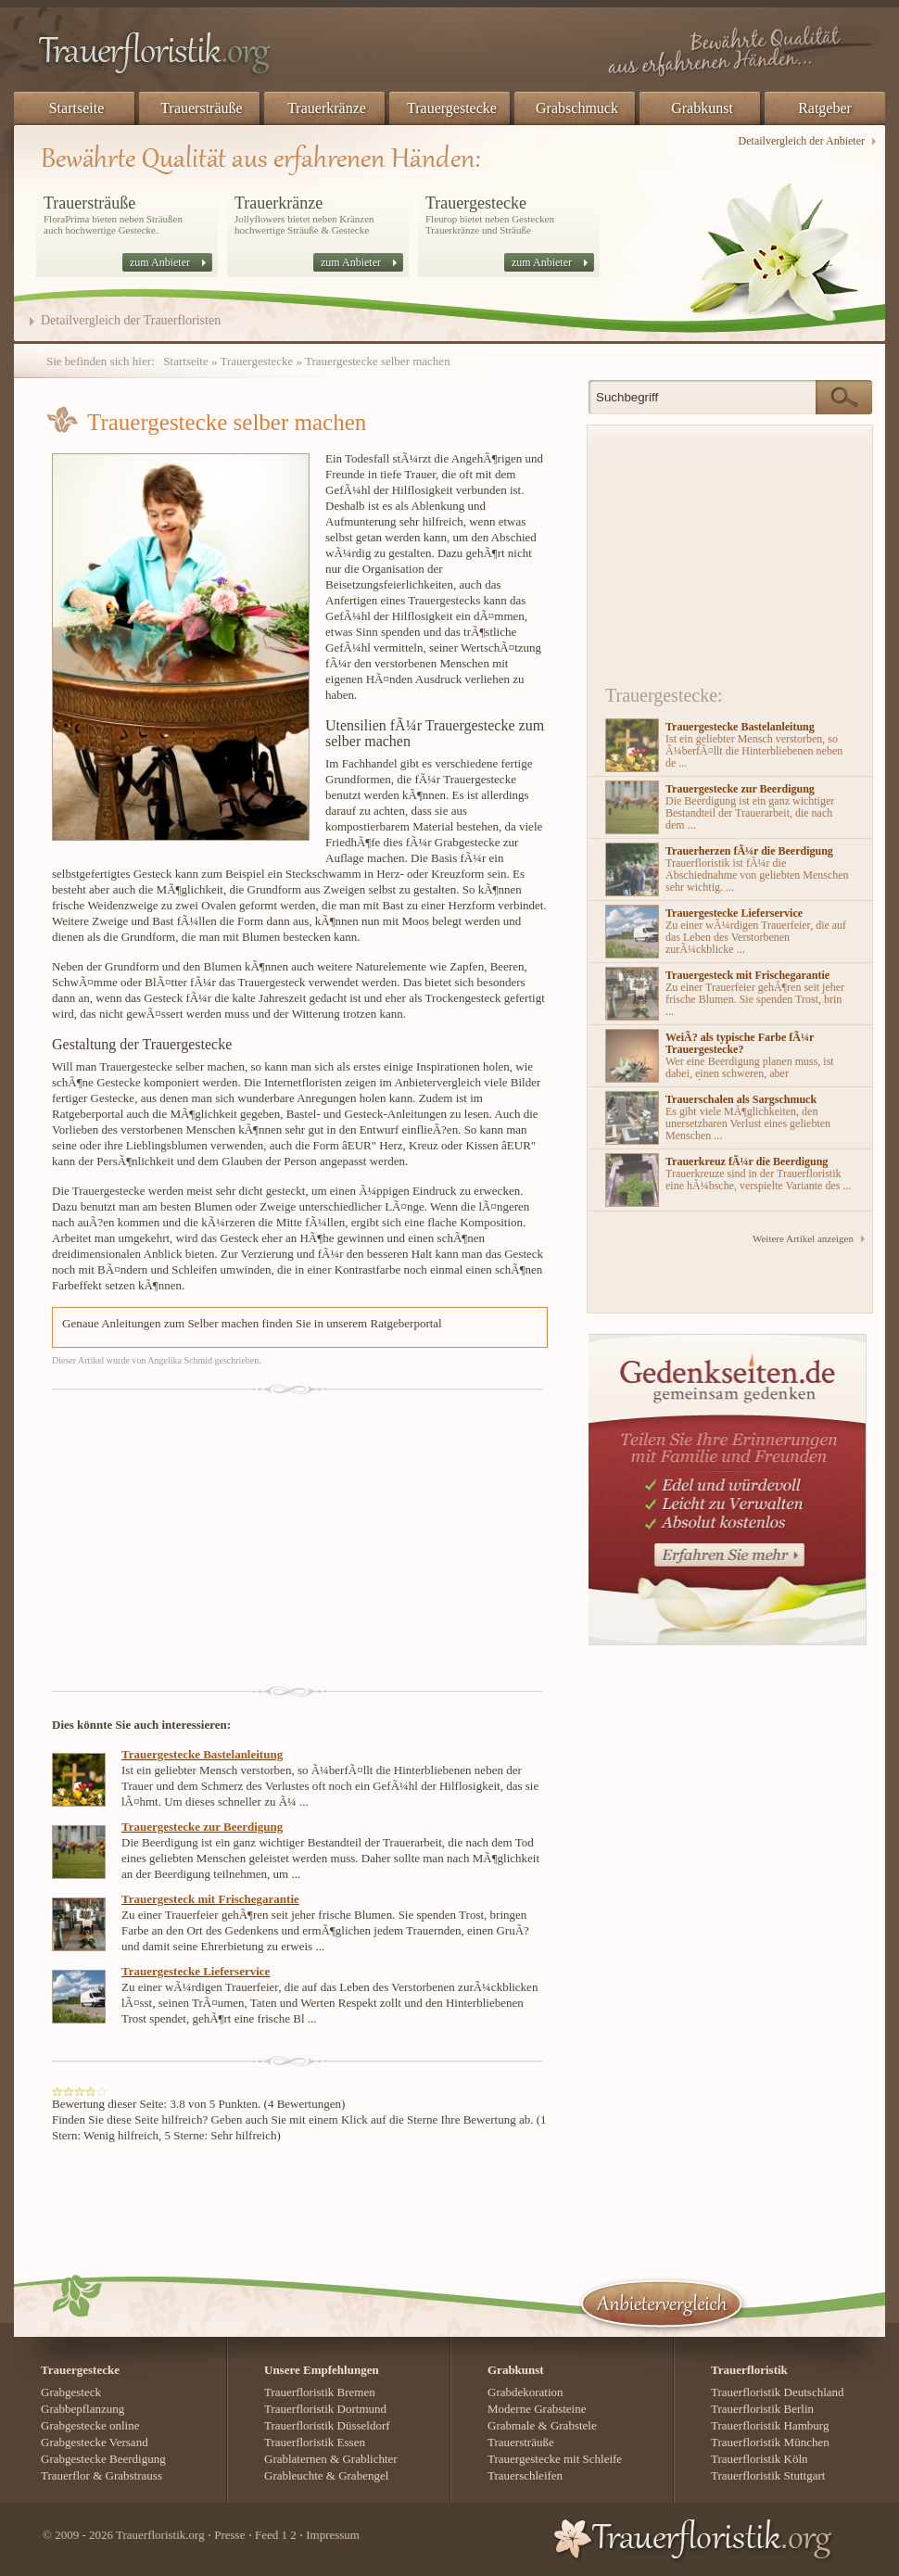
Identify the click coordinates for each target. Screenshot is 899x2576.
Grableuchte (293, 2475)
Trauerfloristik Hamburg (770, 2425)
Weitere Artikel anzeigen (803, 1238)
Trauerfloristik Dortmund (325, 2409)
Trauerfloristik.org (160, 2535)
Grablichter (369, 2459)
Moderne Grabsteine (537, 2409)
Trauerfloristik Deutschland (777, 2392)
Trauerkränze (326, 108)
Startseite (77, 108)
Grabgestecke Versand (94, 2442)
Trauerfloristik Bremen (319, 2392)
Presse (229, 2535)
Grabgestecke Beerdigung (103, 2459)
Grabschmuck (577, 108)
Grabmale (511, 2425)
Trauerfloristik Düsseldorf (327, 2425)
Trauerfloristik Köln (759, 2459)
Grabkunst (702, 108)
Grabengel (363, 2475)
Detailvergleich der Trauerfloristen (131, 320)
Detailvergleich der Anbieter (802, 140)
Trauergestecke (452, 108)
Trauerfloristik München (770, 2442)
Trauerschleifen (525, 2475)
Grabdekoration (525, 2392)
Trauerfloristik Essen (314, 2442)
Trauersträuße (201, 108)
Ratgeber (825, 108)
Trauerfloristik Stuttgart (768, 2475)
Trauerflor (65, 2475)
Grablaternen (295, 2459)
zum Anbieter (160, 262)
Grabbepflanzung (82, 2409)
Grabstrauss (134, 2475)
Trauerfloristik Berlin (762, 2409)
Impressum (333, 2535)
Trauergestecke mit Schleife (554, 2459)
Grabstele (574, 2425)
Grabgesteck (71, 2392)
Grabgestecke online (90, 2425)
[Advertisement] (244, 1535)
